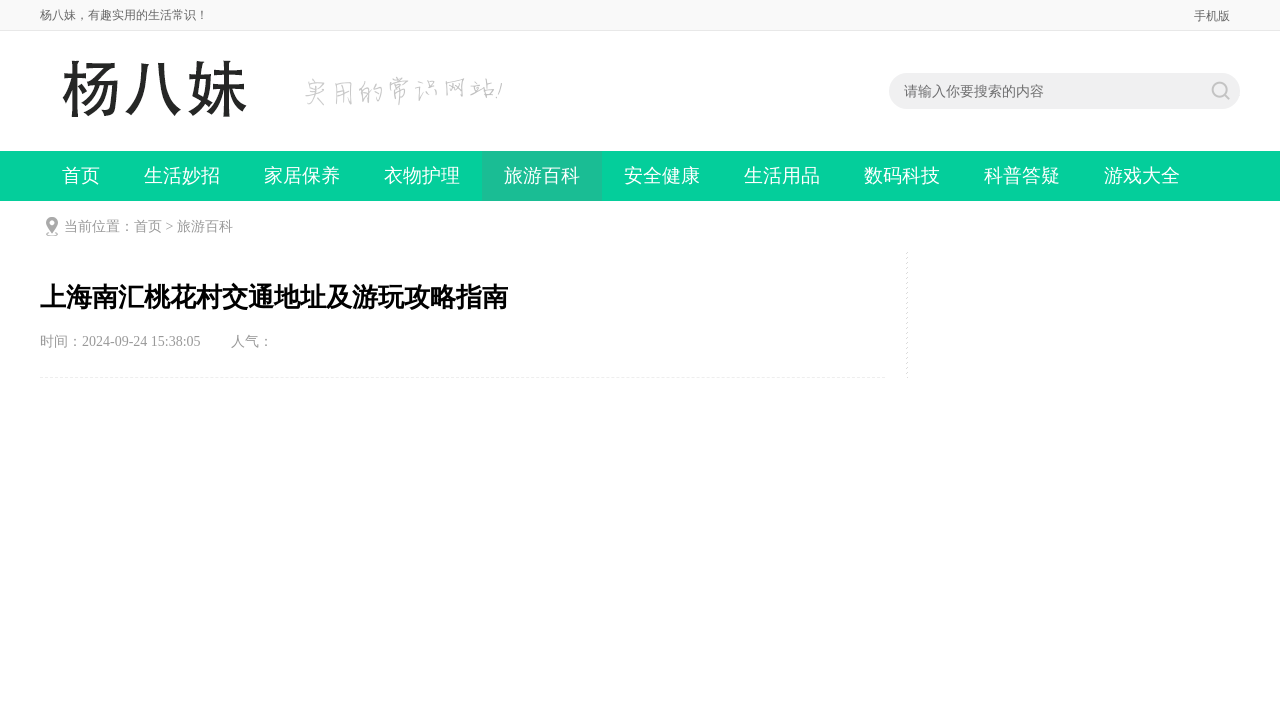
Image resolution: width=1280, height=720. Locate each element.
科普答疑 (1022, 175)
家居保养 (302, 175)
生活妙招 (182, 175)
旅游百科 (542, 175)
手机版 (1212, 16)
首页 (81, 175)
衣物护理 (422, 175)
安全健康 (662, 175)
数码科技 (902, 175)
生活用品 (782, 175)
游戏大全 (1142, 175)
